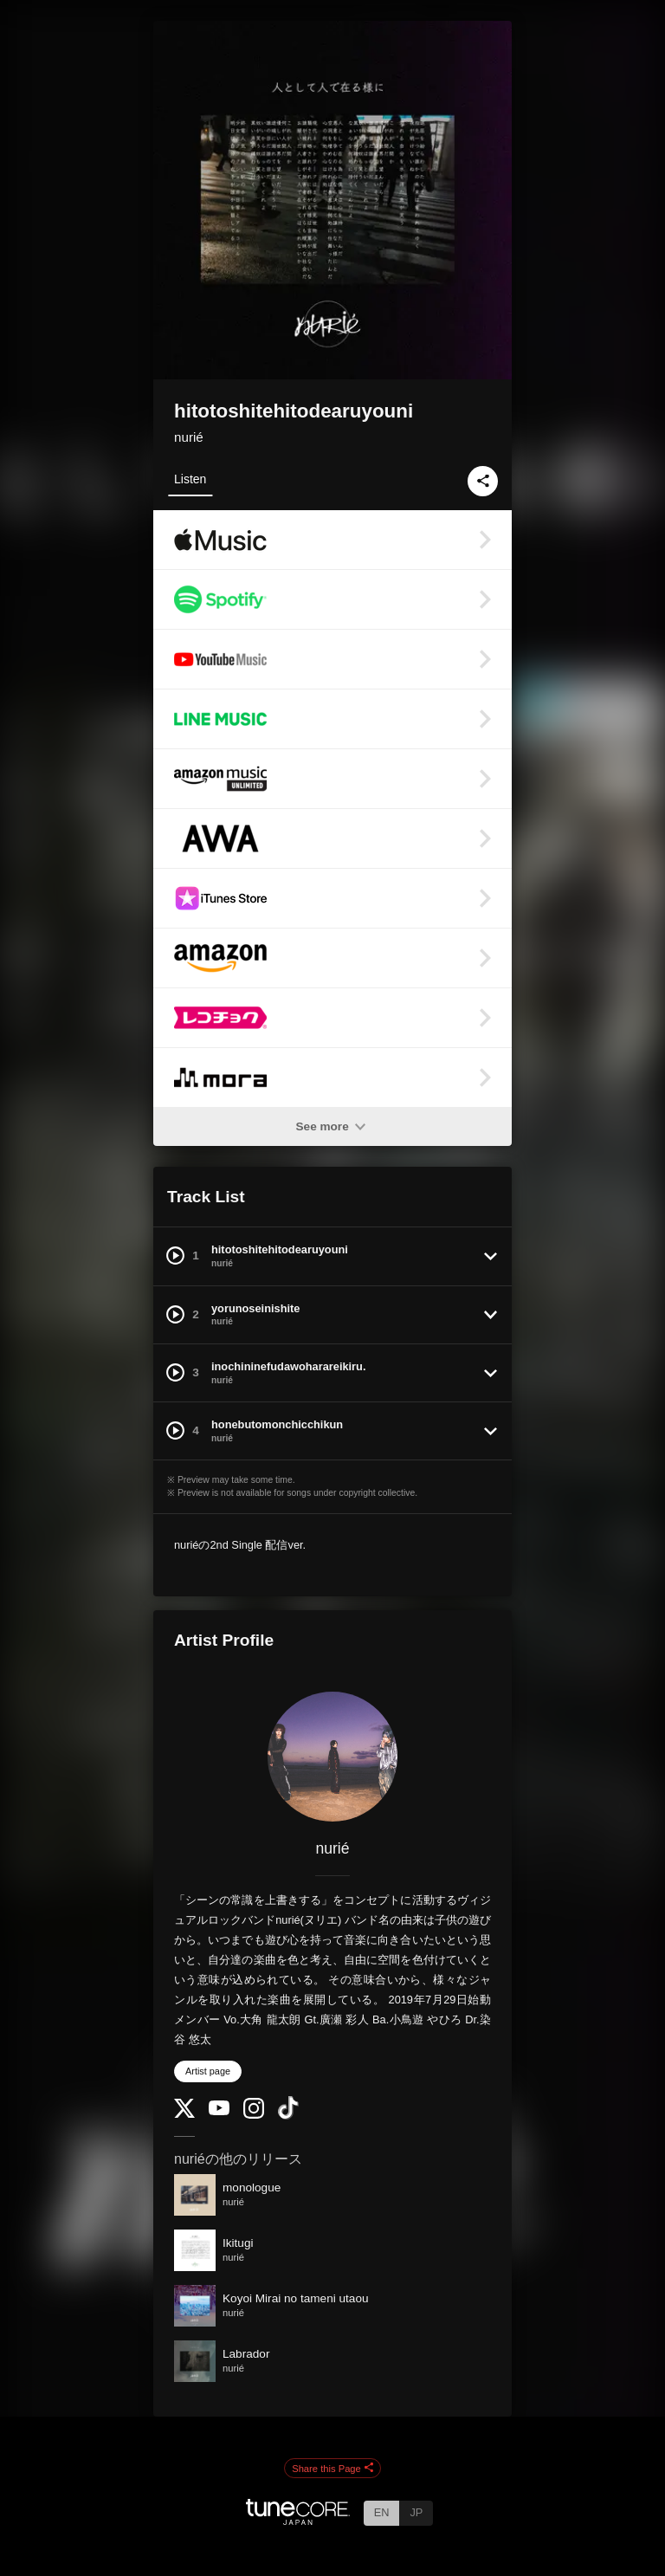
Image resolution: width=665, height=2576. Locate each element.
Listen (190, 479)
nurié (188, 437)
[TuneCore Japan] (298, 2520)
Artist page (207, 2071)
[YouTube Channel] (219, 2111)
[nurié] (332, 1757)
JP (416, 2512)
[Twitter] (184, 2113)
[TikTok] (288, 2115)
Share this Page (332, 2468)
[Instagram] (253, 2114)
